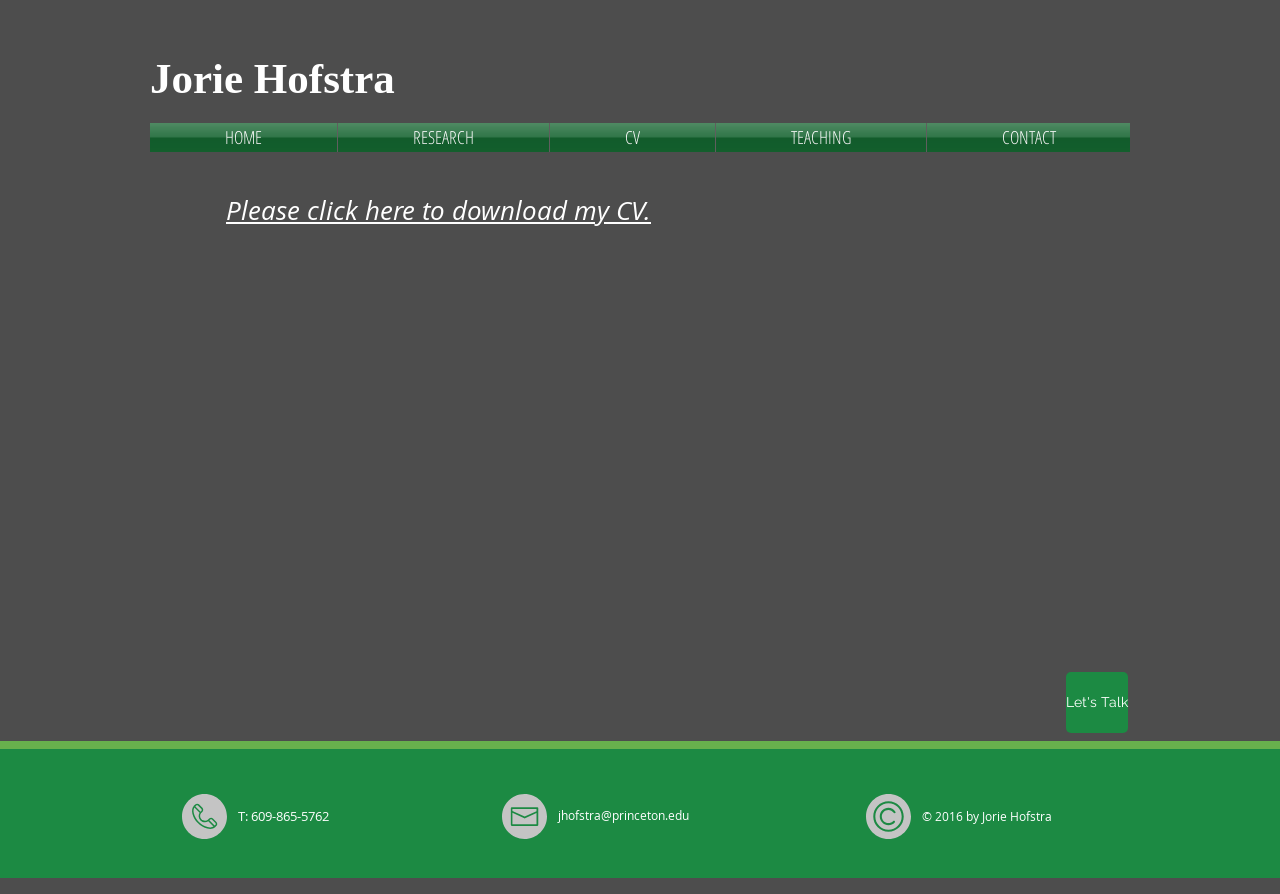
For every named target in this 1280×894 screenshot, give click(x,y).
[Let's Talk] (1097, 702)
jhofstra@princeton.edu (623, 815)
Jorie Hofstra (272, 78)
